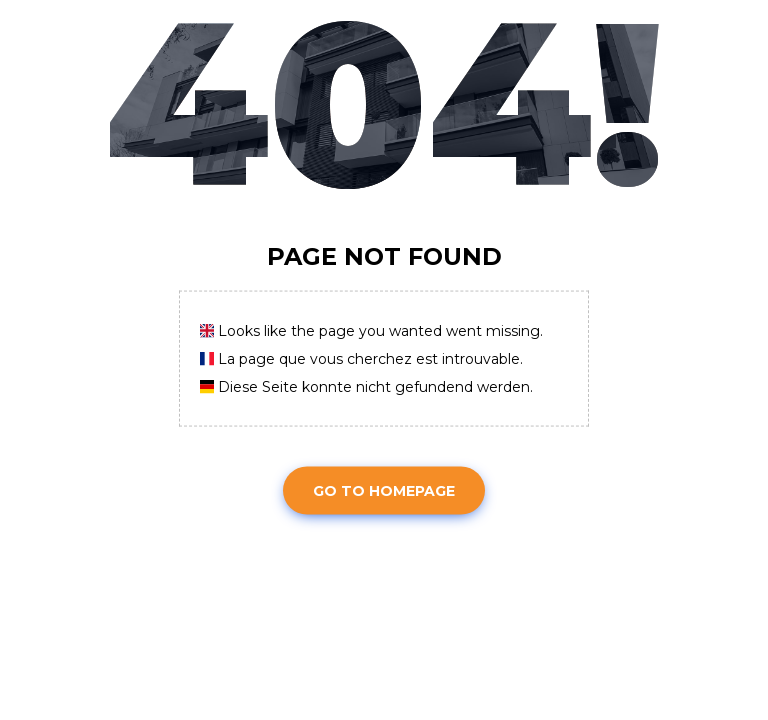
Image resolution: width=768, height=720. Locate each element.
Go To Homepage (384, 490)
